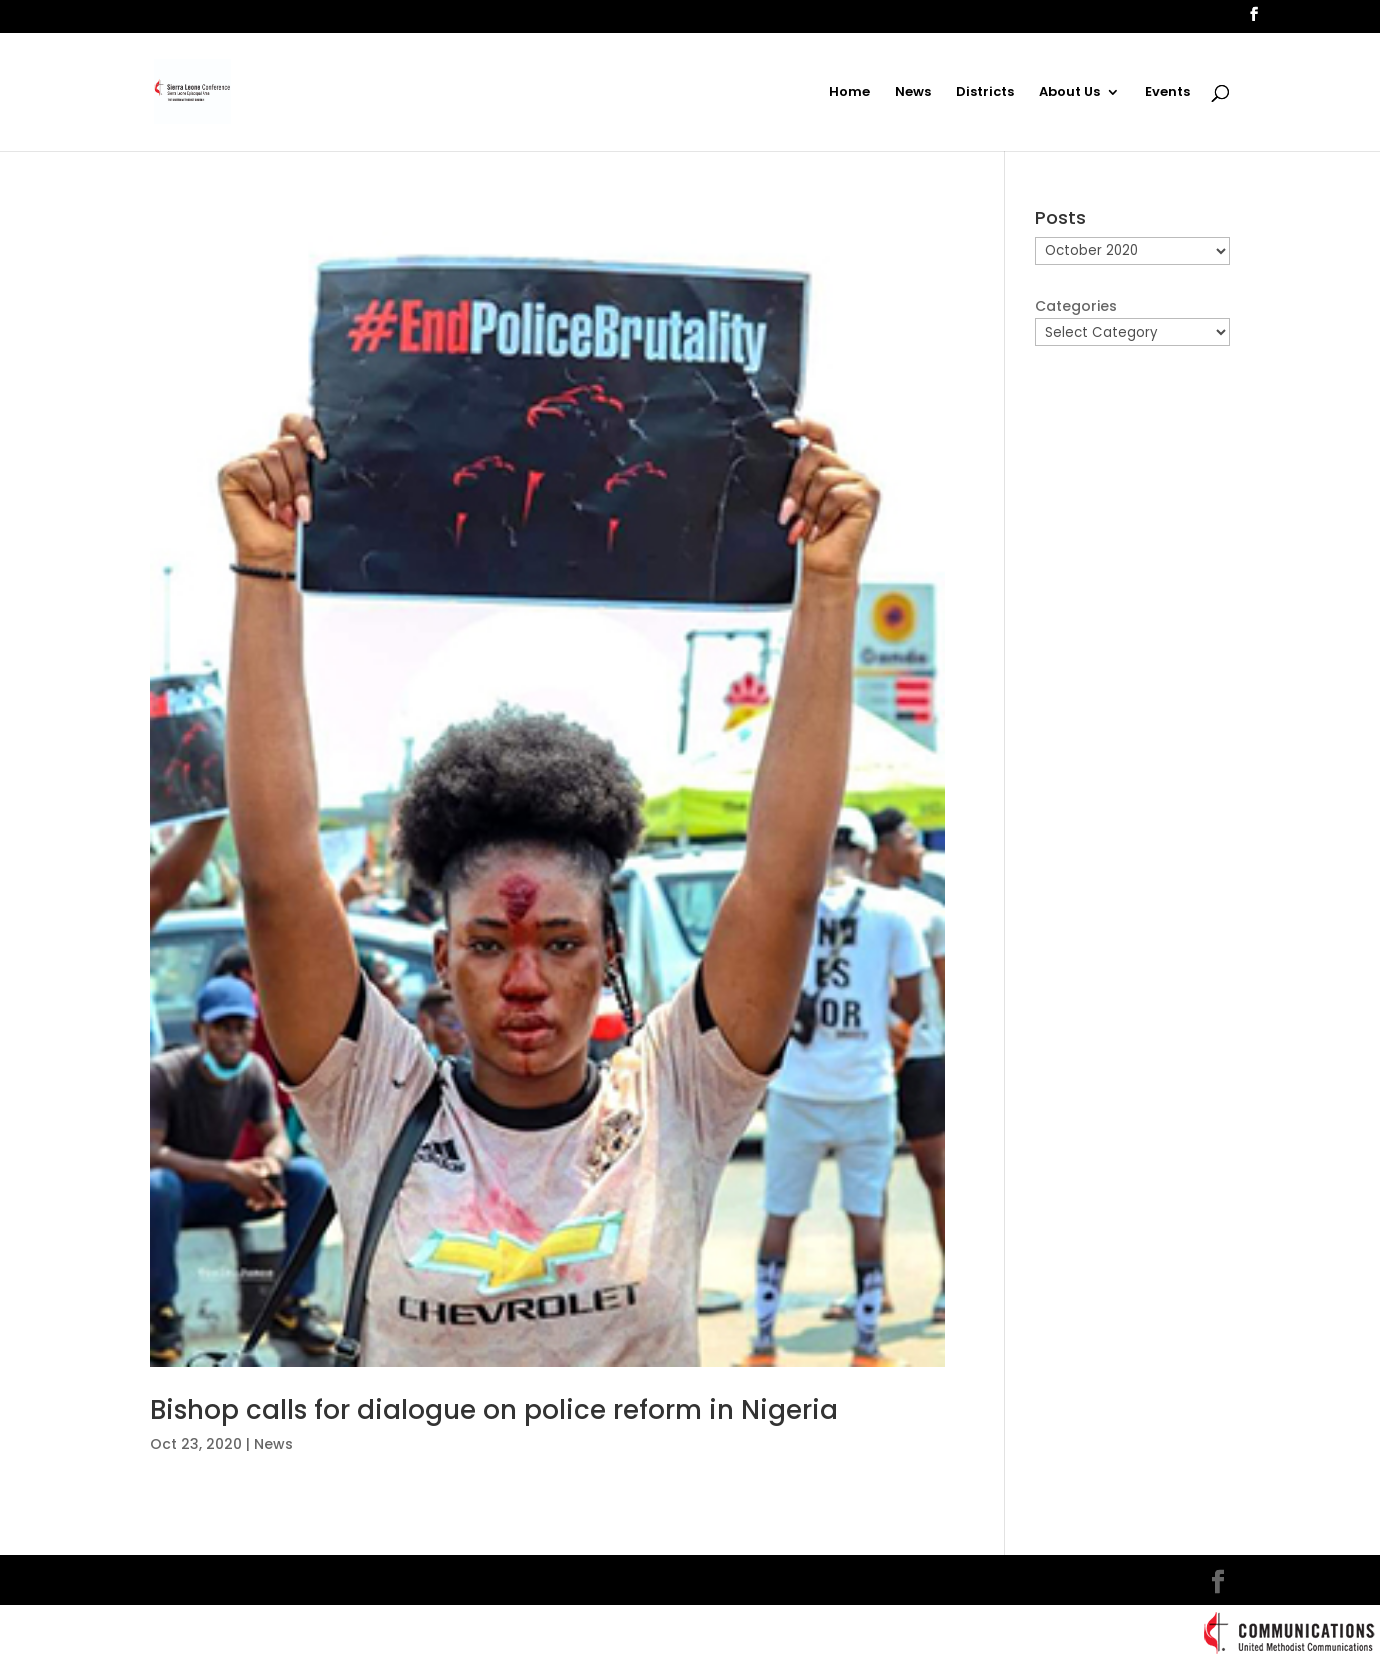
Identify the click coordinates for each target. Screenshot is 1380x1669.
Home (849, 93)
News (913, 93)
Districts (985, 93)
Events (1167, 93)
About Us (1069, 93)
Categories (1076, 306)
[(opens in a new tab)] (547, 788)
